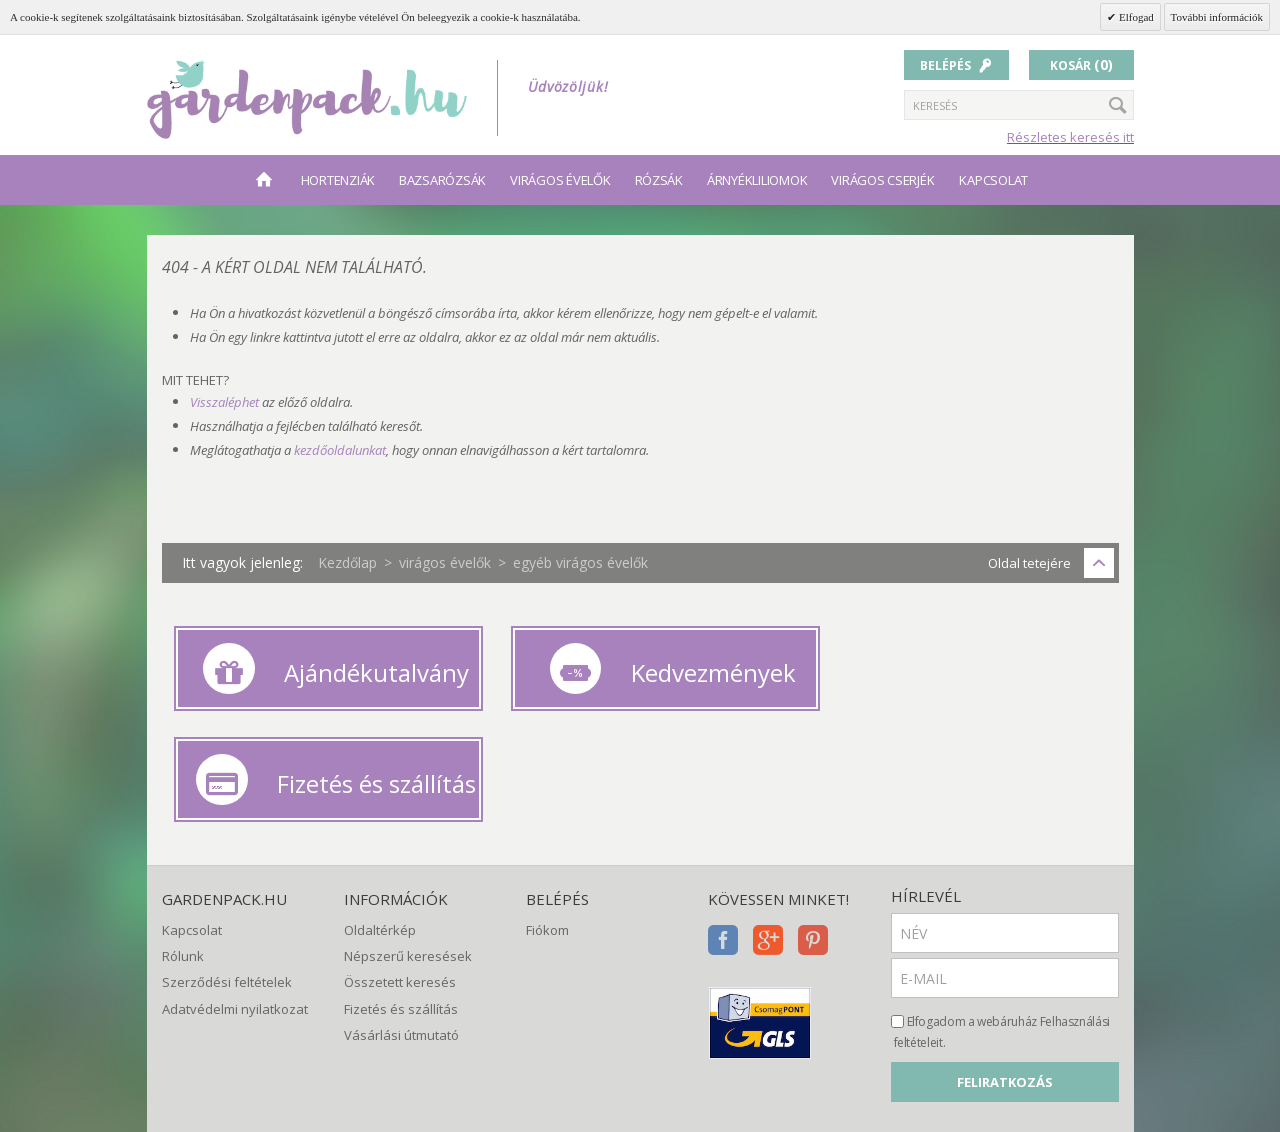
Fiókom (547, 802)
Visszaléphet (224, 402)
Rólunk (183, 828)
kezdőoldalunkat (340, 450)
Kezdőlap (347, 562)
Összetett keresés (400, 854)
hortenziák (338, 180)
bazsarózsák (442, 180)
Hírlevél (926, 768)
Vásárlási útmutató (401, 907)
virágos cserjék (882, 180)
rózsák (659, 180)
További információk (1217, 17)
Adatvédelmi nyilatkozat (235, 881)
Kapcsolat (993, 180)
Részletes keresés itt (1070, 137)
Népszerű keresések (408, 828)
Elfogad (1135, 17)
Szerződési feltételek (227, 854)
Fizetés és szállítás (401, 881)
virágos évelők (560, 180)
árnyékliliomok (757, 180)
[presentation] (1043, 1013)
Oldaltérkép (380, 802)
